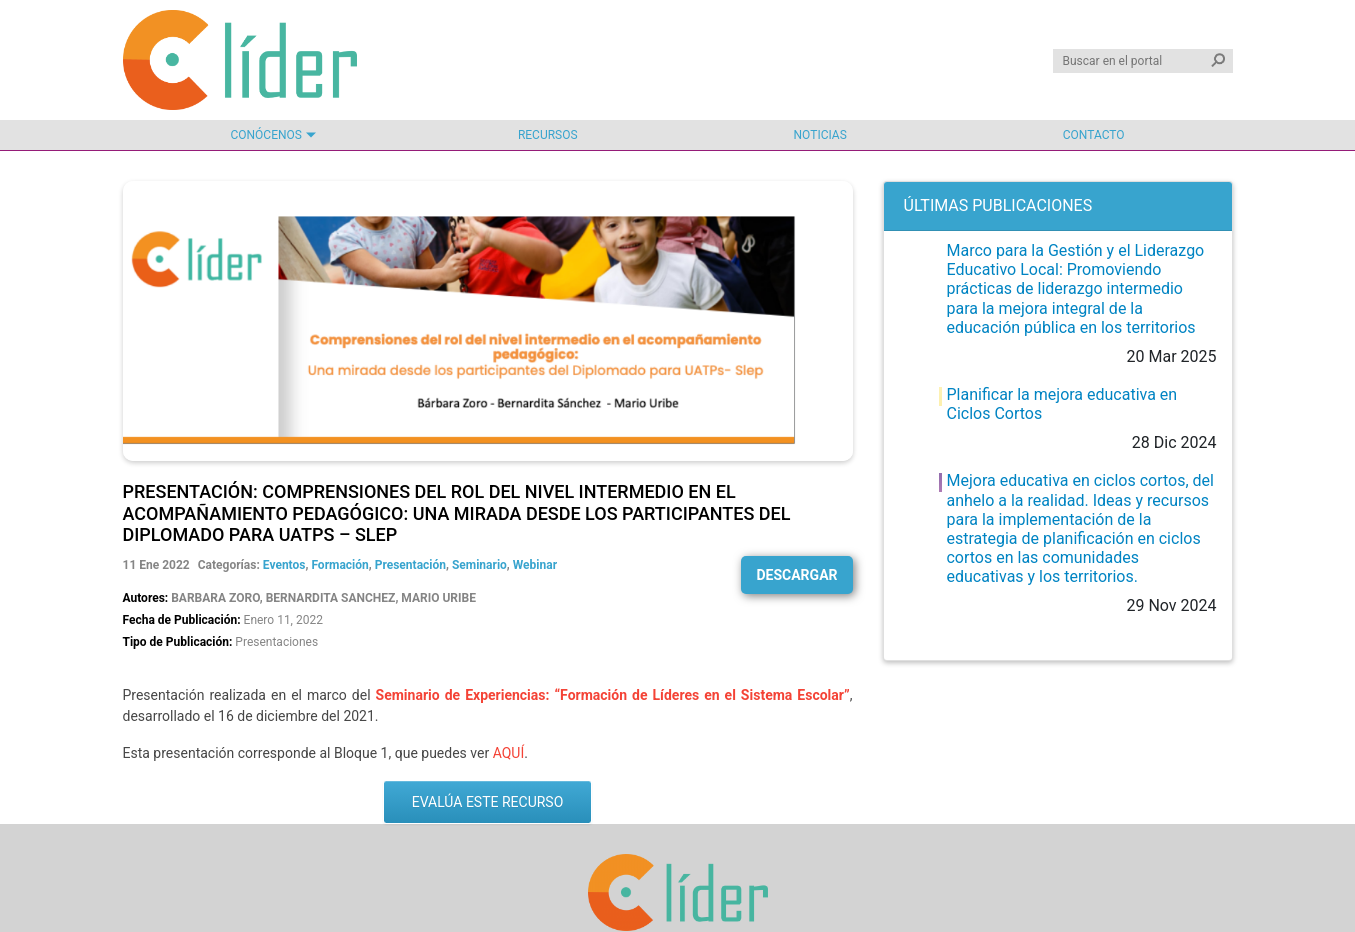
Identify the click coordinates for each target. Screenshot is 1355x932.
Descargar (796, 575)
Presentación (410, 565)
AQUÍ (509, 753)
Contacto (1094, 135)
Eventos (284, 565)
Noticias (820, 135)
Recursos (548, 135)
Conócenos (265, 135)
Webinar (535, 565)
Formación (339, 565)
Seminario (479, 565)
